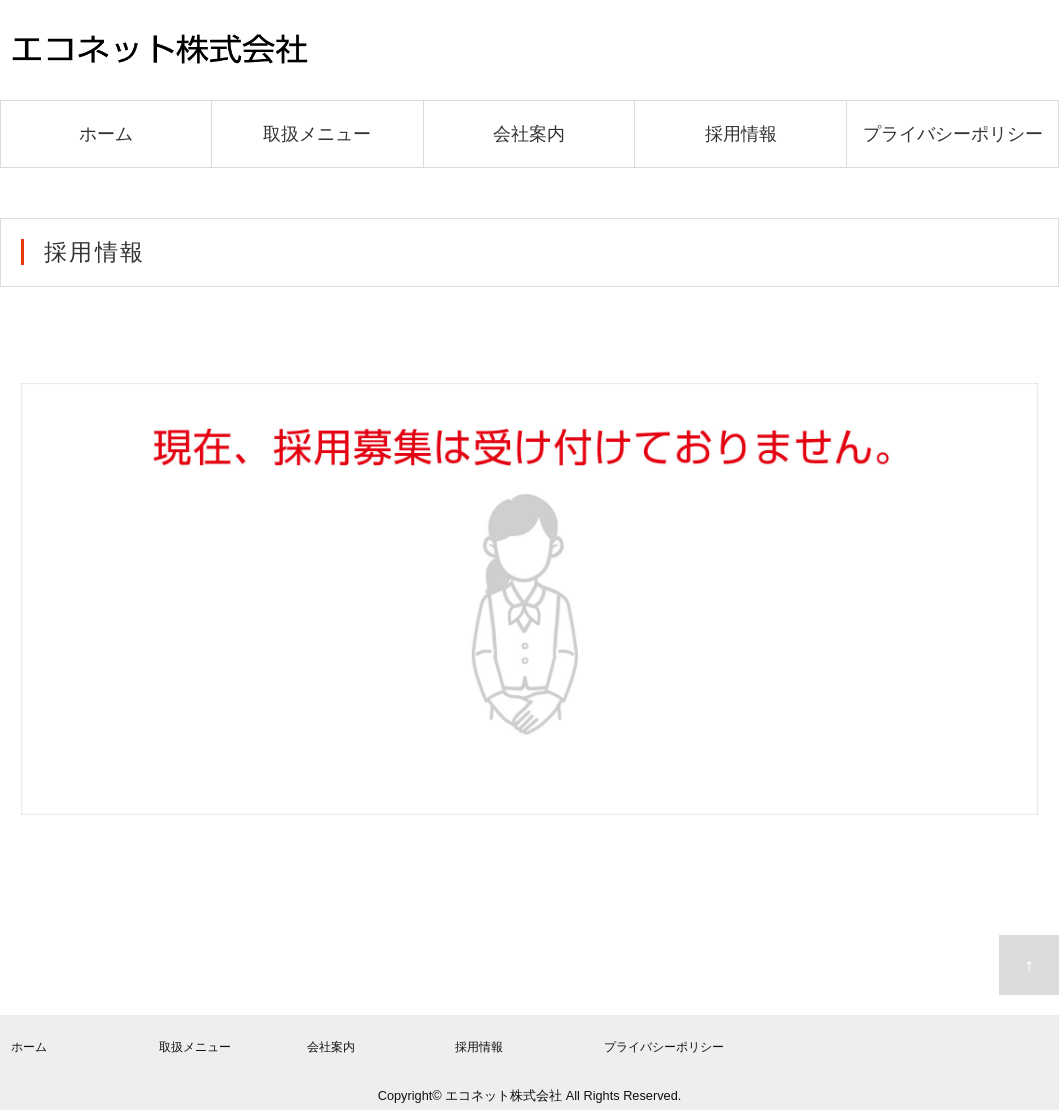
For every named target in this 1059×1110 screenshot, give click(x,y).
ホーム (106, 134)
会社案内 (529, 134)
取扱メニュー (317, 134)
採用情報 (741, 134)
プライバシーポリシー (953, 134)
